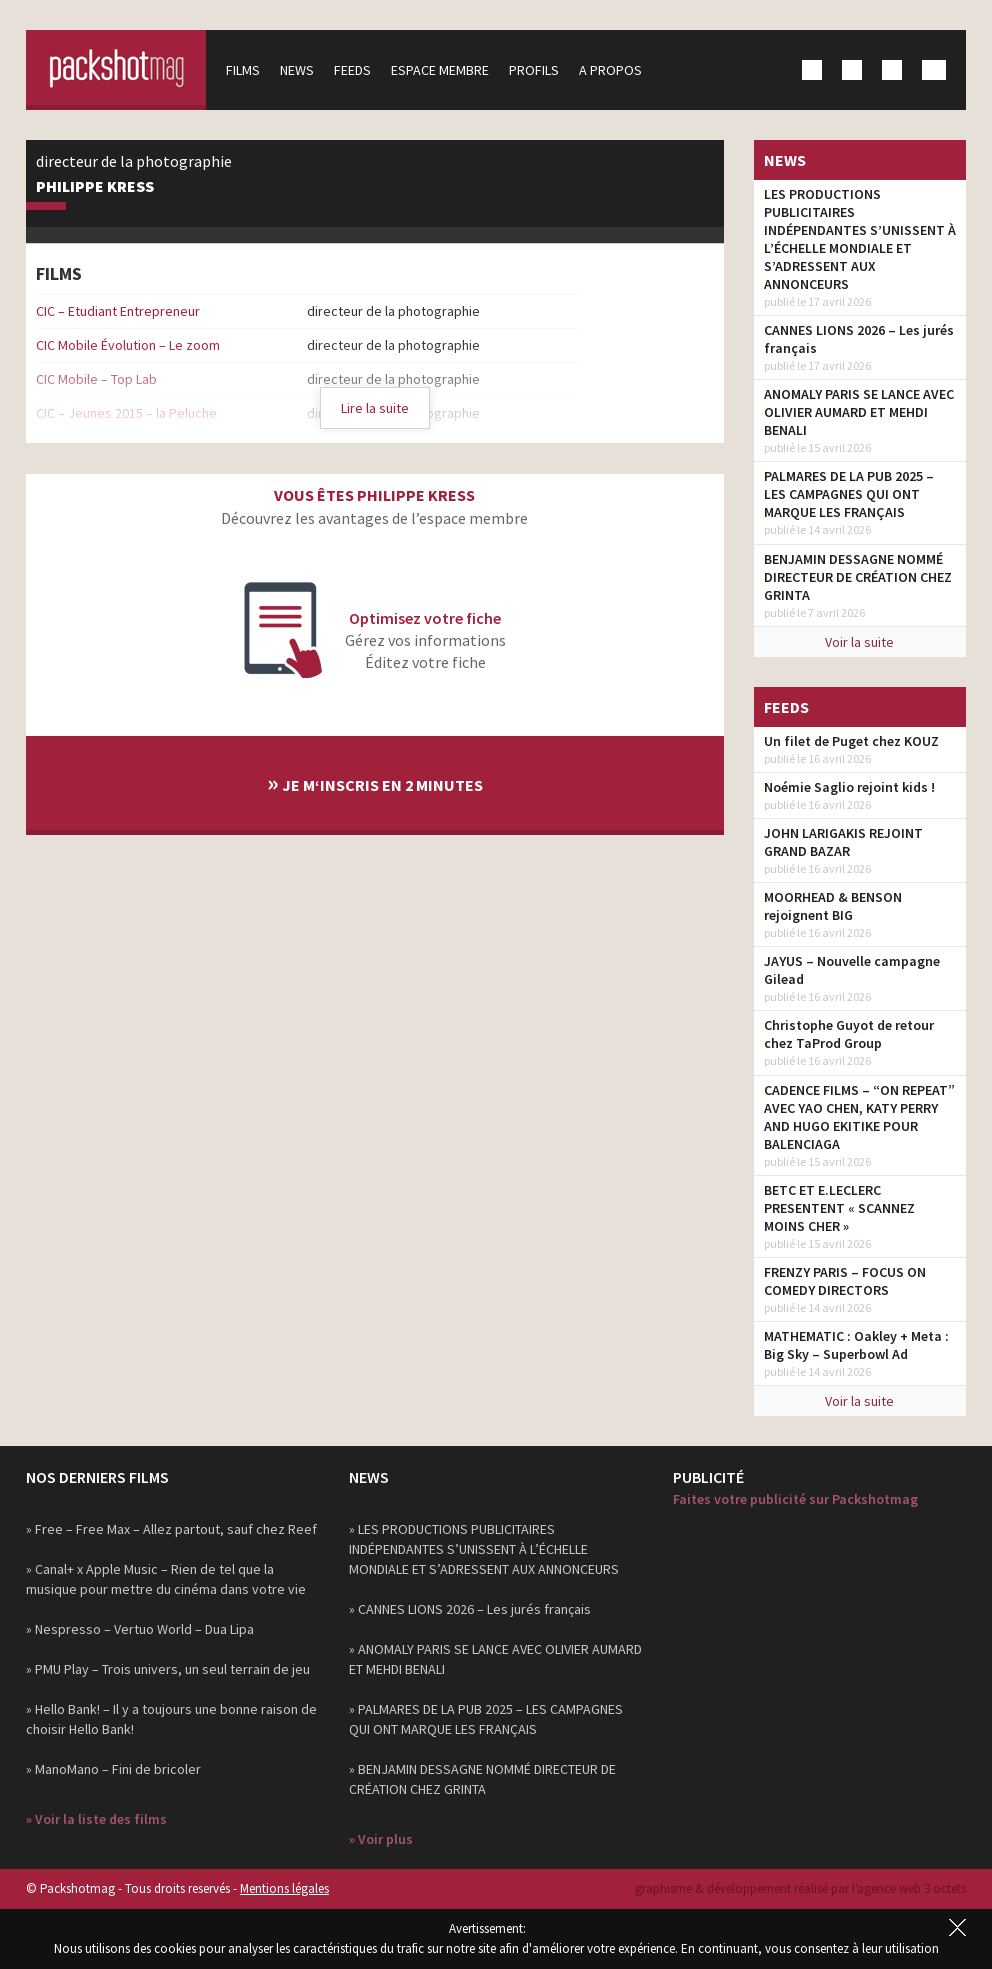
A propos (610, 70)
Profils (534, 70)
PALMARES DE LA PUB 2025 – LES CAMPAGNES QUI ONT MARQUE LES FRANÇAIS (849, 494)
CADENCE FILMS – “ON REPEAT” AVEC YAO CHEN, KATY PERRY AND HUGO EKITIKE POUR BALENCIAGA (859, 1117)
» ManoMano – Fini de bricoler (113, 1769)
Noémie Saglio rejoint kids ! (849, 787)
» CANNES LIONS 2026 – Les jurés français (470, 1609)
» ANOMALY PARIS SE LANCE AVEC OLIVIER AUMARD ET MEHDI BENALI (495, 1659)
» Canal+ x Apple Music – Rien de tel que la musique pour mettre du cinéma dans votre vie (166, 1579)
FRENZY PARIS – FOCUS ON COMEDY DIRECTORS (845, 1281)
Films (243, 70)
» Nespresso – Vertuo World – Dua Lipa (140, 1629)
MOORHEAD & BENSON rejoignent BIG (833, 906)
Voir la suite (859, 642)
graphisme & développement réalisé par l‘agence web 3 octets (800, 1888)
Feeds (352, 70)
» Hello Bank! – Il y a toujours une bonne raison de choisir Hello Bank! (171, 1719)
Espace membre (440, 70)
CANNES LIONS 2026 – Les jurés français (859, 339)
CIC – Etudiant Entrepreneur (118, 311)
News (297, 70)
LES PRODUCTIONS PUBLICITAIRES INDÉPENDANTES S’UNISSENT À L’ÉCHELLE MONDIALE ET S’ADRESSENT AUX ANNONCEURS (860, 239)
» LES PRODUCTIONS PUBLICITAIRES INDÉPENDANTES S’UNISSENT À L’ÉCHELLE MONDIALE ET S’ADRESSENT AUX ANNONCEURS (484, 1549)
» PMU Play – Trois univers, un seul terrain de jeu (168, 1669)
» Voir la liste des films (96, 1819)
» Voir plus (381, 1839)
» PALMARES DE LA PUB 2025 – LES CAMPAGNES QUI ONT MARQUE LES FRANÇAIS (486, 1719)
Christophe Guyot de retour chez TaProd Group (849, 1034)
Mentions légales (284, 1888)
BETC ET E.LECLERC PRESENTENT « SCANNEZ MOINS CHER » (839, 1208)
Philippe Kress (95, 187)
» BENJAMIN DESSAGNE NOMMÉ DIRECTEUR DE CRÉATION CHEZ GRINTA (482, 1779)
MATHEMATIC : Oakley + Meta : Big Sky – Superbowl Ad (856, 1345)
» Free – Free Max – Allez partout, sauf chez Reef (171, 1529)
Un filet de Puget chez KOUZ (851, 741)
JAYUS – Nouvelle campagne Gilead (852, 970)
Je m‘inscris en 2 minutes (375, 782)
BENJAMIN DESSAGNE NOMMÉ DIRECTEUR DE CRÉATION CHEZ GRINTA (858, 577)
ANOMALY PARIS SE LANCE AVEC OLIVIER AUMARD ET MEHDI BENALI (859, 412)
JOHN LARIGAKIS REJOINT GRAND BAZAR (843, 842)
